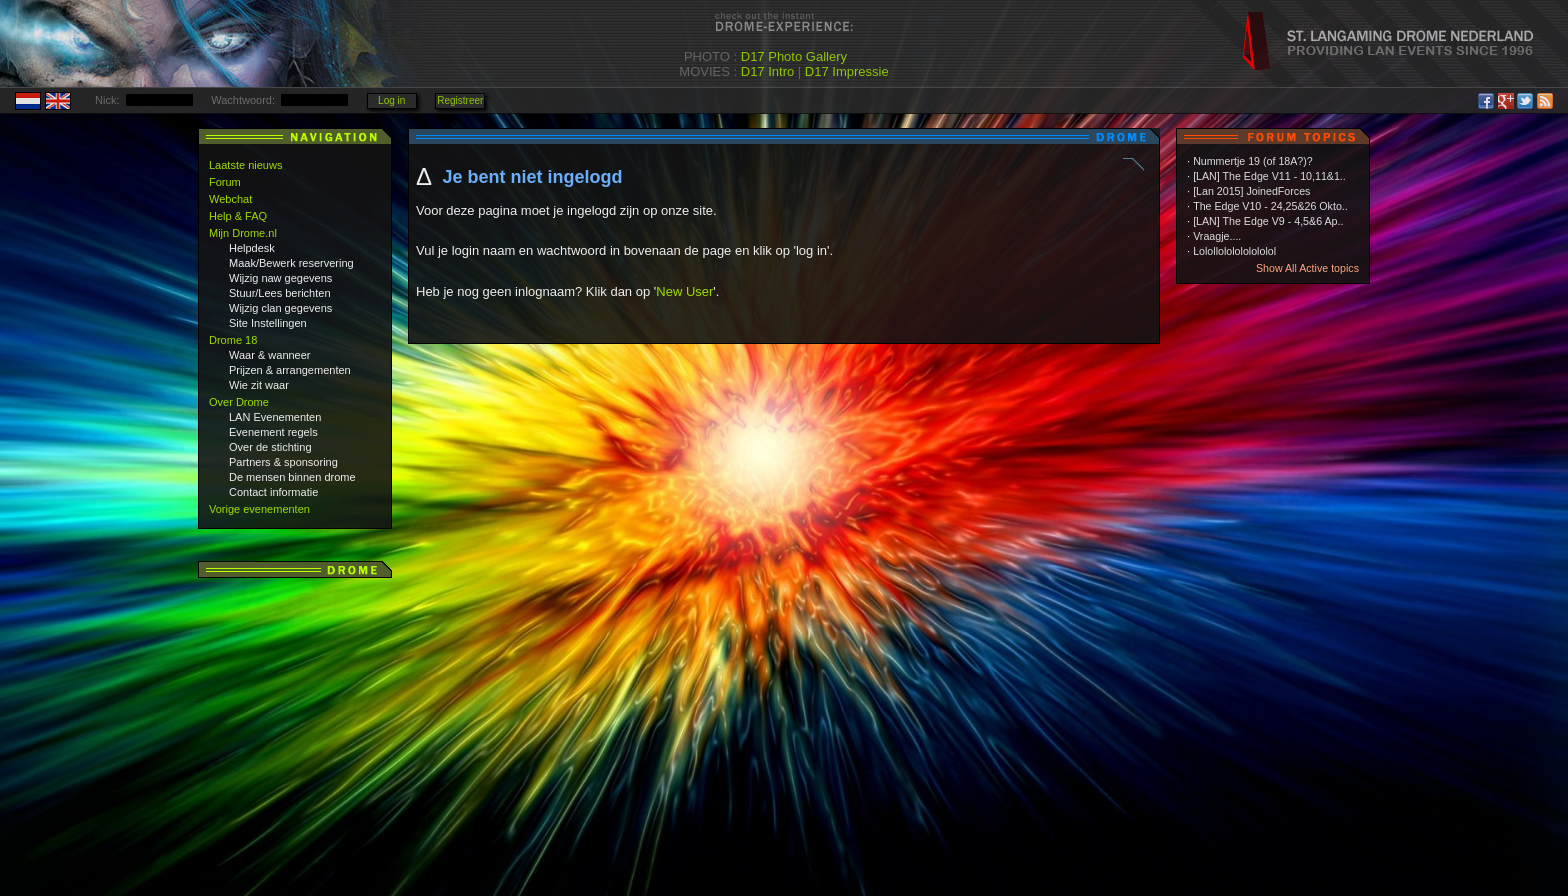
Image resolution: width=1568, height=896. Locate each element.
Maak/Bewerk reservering (291, 263)
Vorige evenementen (259, 509)
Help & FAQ (238, 216)
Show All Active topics (1307, 268)
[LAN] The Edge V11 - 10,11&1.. (1269, 176)
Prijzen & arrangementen (290, 370)
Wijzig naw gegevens (280, 278)
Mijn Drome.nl (243, 233)
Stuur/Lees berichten (280, 293)
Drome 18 (233, 340)
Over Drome (239, 402)
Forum (225, 182)
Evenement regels (273, 432)
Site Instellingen (268, 323)
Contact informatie (273, 492)
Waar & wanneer (270, 355)
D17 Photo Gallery (794, 56)
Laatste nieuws (245, 165)
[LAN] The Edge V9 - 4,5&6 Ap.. (1268, 221)
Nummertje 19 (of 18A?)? (1253, 161)
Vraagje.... (1217, 236)
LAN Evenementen (275, 417)
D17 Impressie (847, 71)
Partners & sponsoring (283, 462)
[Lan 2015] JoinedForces (1251, 191)
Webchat (230, 199)
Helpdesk (252, 248)
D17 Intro (767, 71)
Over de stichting (270, 447)
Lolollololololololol (1234, 251)
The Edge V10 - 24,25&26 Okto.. (1270, 206)
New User (684, 291)
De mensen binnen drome (292, 477)
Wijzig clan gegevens (280, 308)
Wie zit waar (259, 385)
